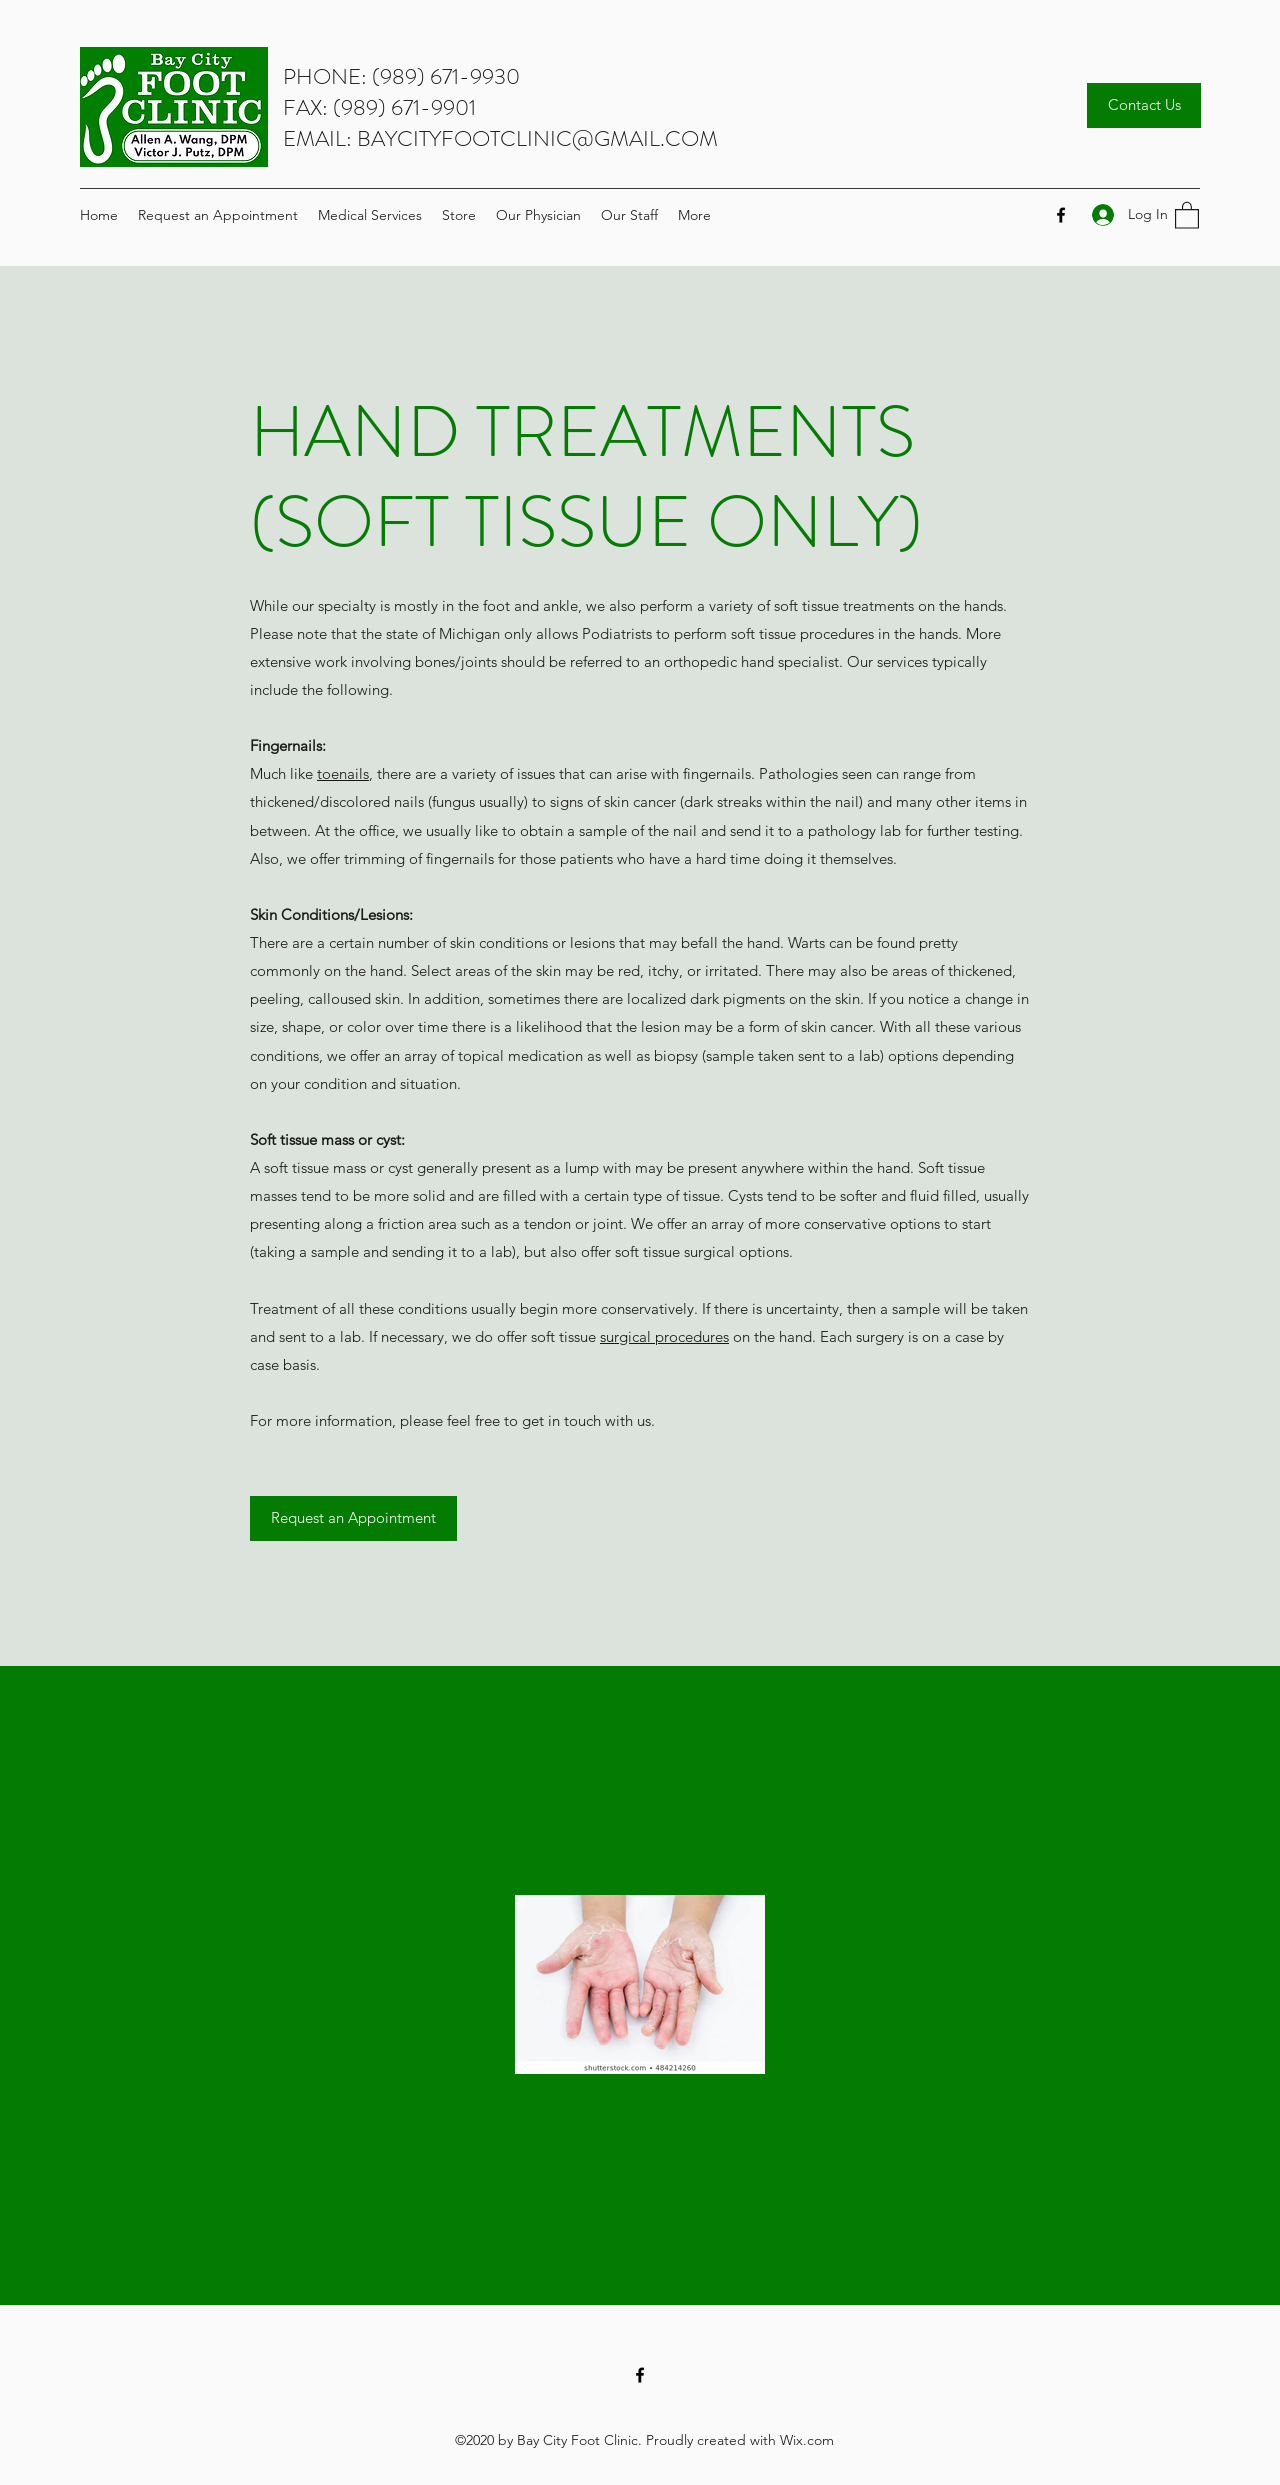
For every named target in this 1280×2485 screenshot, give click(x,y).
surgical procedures (664, 1336)
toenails (343, 773)
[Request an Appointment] (353, 1518)
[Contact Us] (1144, 105)
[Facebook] (1061, 215)
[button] (1187, 214)
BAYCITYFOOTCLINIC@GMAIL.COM (537, 138)
